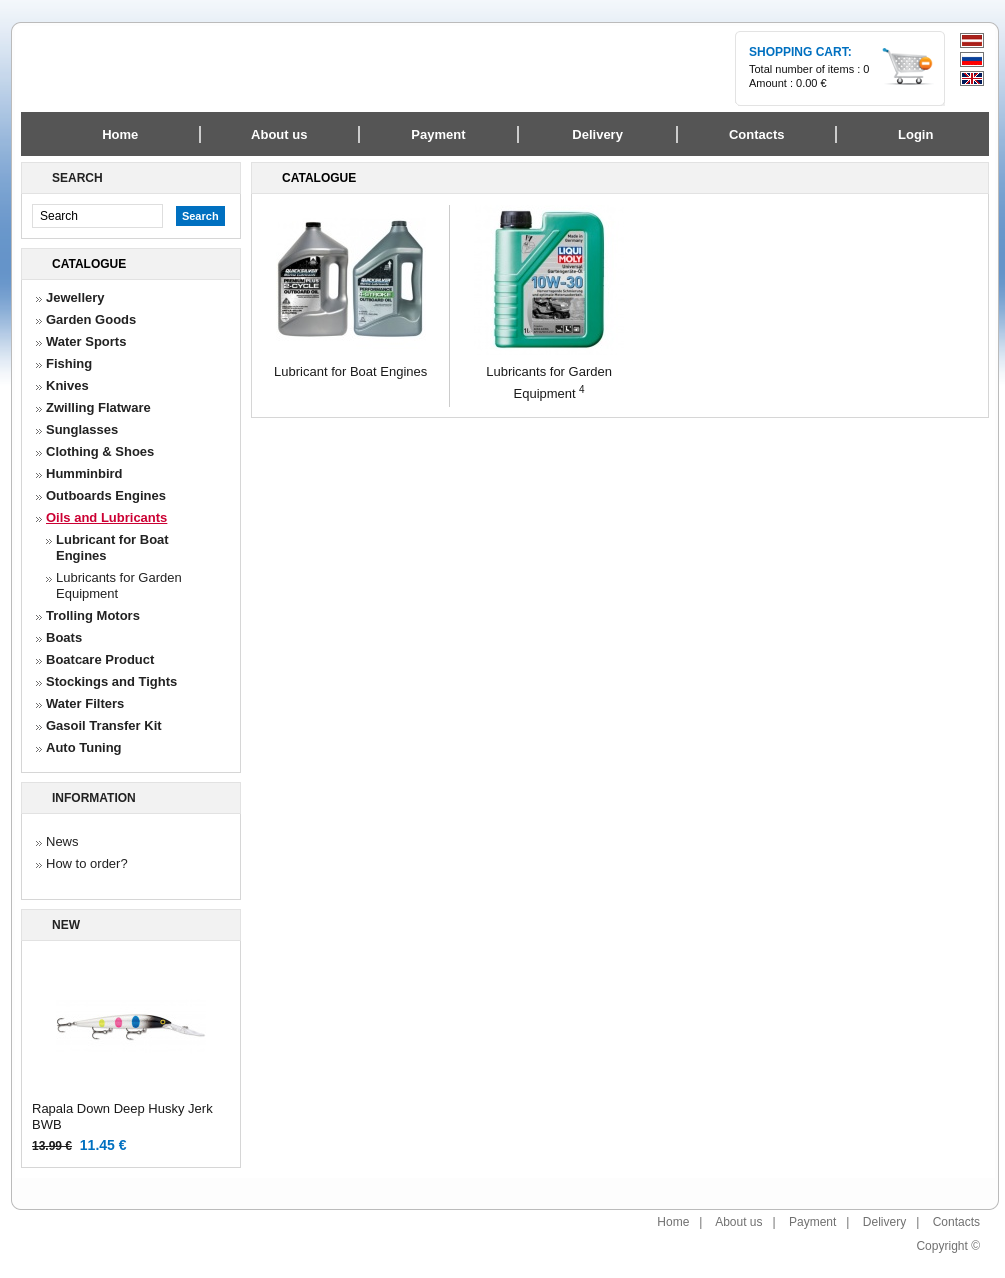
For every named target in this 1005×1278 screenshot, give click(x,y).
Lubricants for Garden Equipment (119, 585)
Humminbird (84, 473)
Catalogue (89, 264)
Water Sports (86, 341)
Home (120, 134)
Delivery (884, 1222)
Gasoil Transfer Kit (104, 725)
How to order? (87, 863)
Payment (812, 1222)
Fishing (69, 363)
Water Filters (85, 703)
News (62, 841)
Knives (67, 385)
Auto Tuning (84, 747)
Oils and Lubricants (106, 517)
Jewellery (75, 297)
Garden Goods (91, 319)
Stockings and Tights (111, 681)
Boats (64, 637)
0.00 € (811, 83)
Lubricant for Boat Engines (112, 547)
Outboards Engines (106, 495)
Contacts (956, 1222)
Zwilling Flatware (98, 407)
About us (738, 1222)
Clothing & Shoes (100, 451)
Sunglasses (82, 429)
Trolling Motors (93, 615)
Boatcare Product (100, 659)
